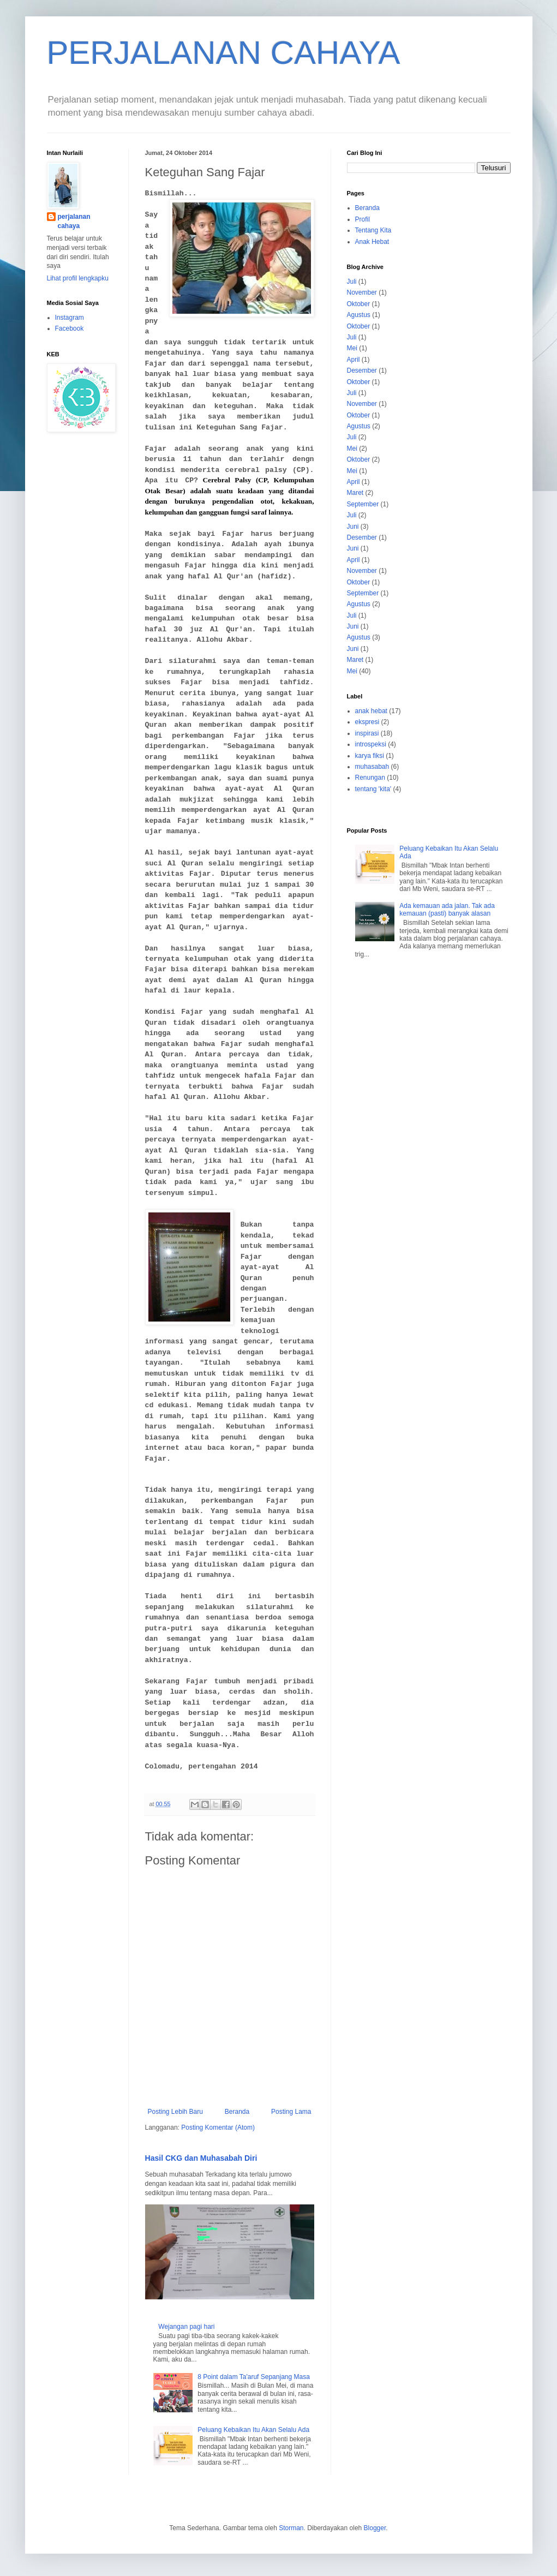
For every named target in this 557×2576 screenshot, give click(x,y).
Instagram (69, 317)
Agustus (358, 315)
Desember (362, 370)
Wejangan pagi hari (186, 2326)
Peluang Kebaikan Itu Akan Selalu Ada (253, 2430)
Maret (355, 493)
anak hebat (371, 711)
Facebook (69, 328)
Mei (352, 348)
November (362, 292)
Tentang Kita (373, 230)
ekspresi (367, 722)
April (353, 359)
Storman (291, 2528)
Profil (362, 219)
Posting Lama (291, 2111)
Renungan (370, 777)
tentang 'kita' (373, 789)
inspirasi (367, 733)
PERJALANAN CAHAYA (223, 52)
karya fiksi (369, 756)
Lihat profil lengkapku (78, 278)
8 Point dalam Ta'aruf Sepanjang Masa (253, 2377)
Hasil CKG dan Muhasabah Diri (201, 2158)
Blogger (375, 2528)
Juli (352, 281)
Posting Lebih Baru (175, 2111)
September (363, 504)
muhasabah (372, 766)
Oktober (358, 304)
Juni (353, 526)
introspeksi (370, 744)
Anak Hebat (372, 242)
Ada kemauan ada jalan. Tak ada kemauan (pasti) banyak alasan (447, 909)
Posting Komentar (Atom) (218, 2127)
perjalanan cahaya (74, 221)
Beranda (237, 2111)
